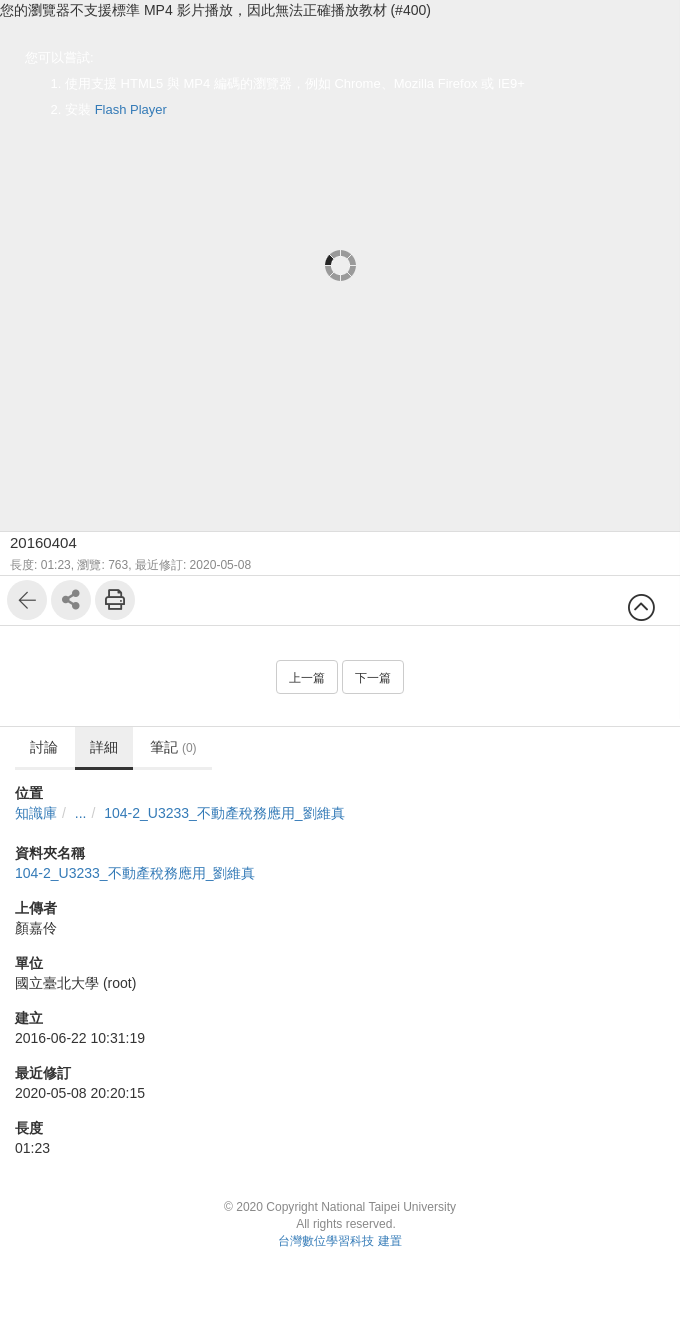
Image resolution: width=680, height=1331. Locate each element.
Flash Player (131, 109)
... (81, 813)
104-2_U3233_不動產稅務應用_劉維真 (224, 813)
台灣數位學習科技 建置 (339, 1241)
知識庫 (36, 813)
